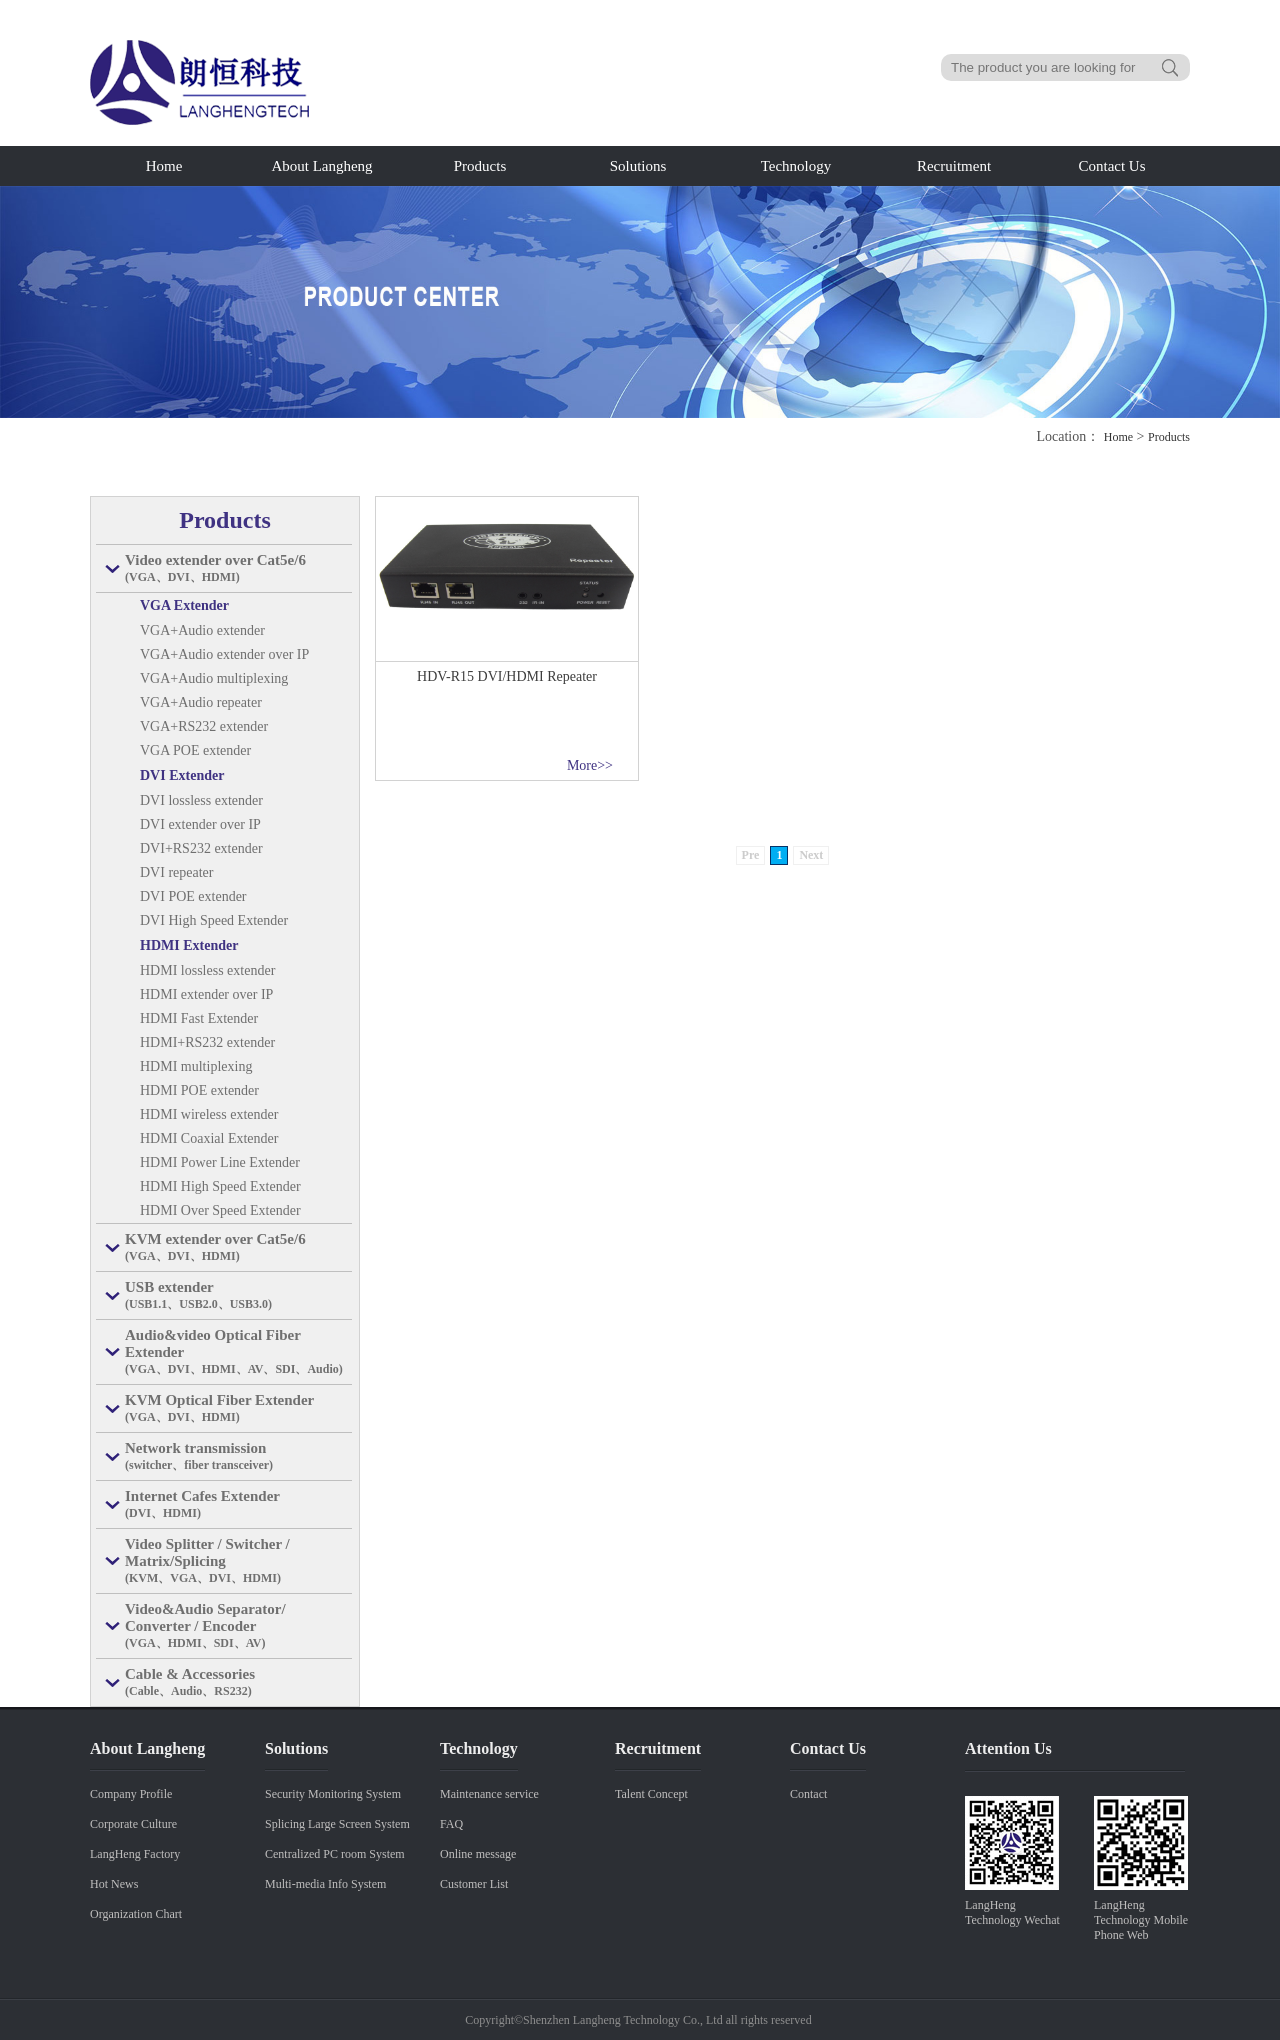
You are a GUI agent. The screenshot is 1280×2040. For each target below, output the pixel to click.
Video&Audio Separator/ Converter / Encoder (238, 1626)
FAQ (451, 1824)
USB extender (238, 1296)
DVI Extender (182, 775)
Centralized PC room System (335, 1854)
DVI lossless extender (201, 800)
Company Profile (131, 1794)
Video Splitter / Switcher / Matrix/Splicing (238, 1561)
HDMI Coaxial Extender (209, 1138)
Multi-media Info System (325, 1884)
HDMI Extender (189, 945)
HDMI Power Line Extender (220, 1162)
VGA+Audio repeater (201, 702)
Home (164, 166)
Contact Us (1111, 166)
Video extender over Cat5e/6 (238, 569)
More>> (590, 765)
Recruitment (954, 166)
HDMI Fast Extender (199, 1018)
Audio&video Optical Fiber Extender (238, 1352)
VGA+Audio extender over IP (224, 654)
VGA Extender (184, 605)
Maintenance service (489, 1794)
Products (480, 166)
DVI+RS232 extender (201, 848)
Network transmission (238, 1457)
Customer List (474, 1884)
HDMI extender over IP (206, 994)
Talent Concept (651, 1794)
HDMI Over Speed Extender (220, 1210)
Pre (751, 855)
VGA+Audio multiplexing (214, 678)
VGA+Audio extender (202, 630)
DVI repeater (176, 872)
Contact (808, 1794)
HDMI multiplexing (196, 1066)
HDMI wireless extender (209, 1114)
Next (811, 855)
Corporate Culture (133, 1824)
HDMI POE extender (199, 1090)
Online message (478, 1854)
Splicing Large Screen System (337, 1824)
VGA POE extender (195, 750)
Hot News (114, 1884)
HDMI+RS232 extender (207, 1042)
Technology (796, 166)
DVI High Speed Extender (214, 920)
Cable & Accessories (238, 1683)
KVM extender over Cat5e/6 (238, 1248)
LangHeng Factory (135, 1854)
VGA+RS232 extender (204, 726)
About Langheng (321, 166)
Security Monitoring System (333, 1794)
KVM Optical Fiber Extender (238, 1409)
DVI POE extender (193, 896)
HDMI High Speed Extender (220, 1186)
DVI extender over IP (200, 824)
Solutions (638, 166)
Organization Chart (136, 1914)
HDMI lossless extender (207, 970)
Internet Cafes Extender (238, 1505)
